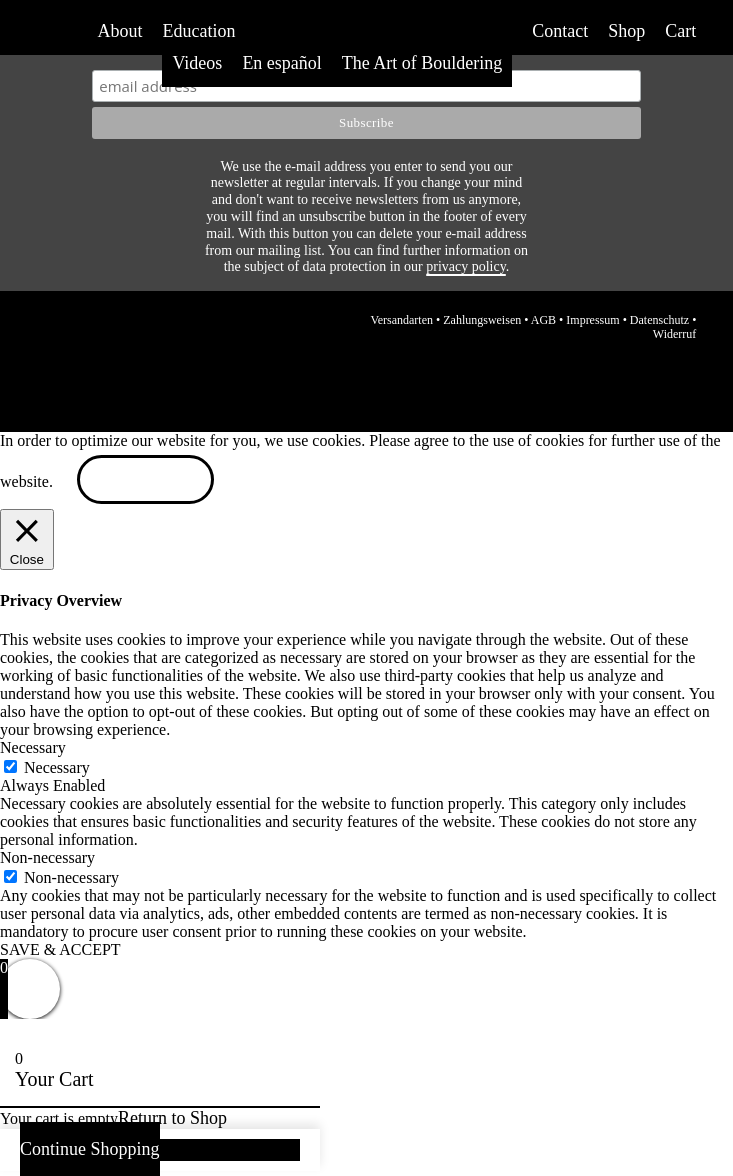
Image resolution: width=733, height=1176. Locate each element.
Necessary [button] (33, 747)
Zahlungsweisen (482, 320)
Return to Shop (172, 1118)
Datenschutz (659, 320)
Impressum (592, 320)
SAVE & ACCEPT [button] (60, 949)
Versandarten (401, 320)
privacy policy (466, 266)
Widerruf (675, 334)
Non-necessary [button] (47, 857)
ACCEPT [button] (145, 481)
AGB (543, 320)
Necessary (57, 767)
